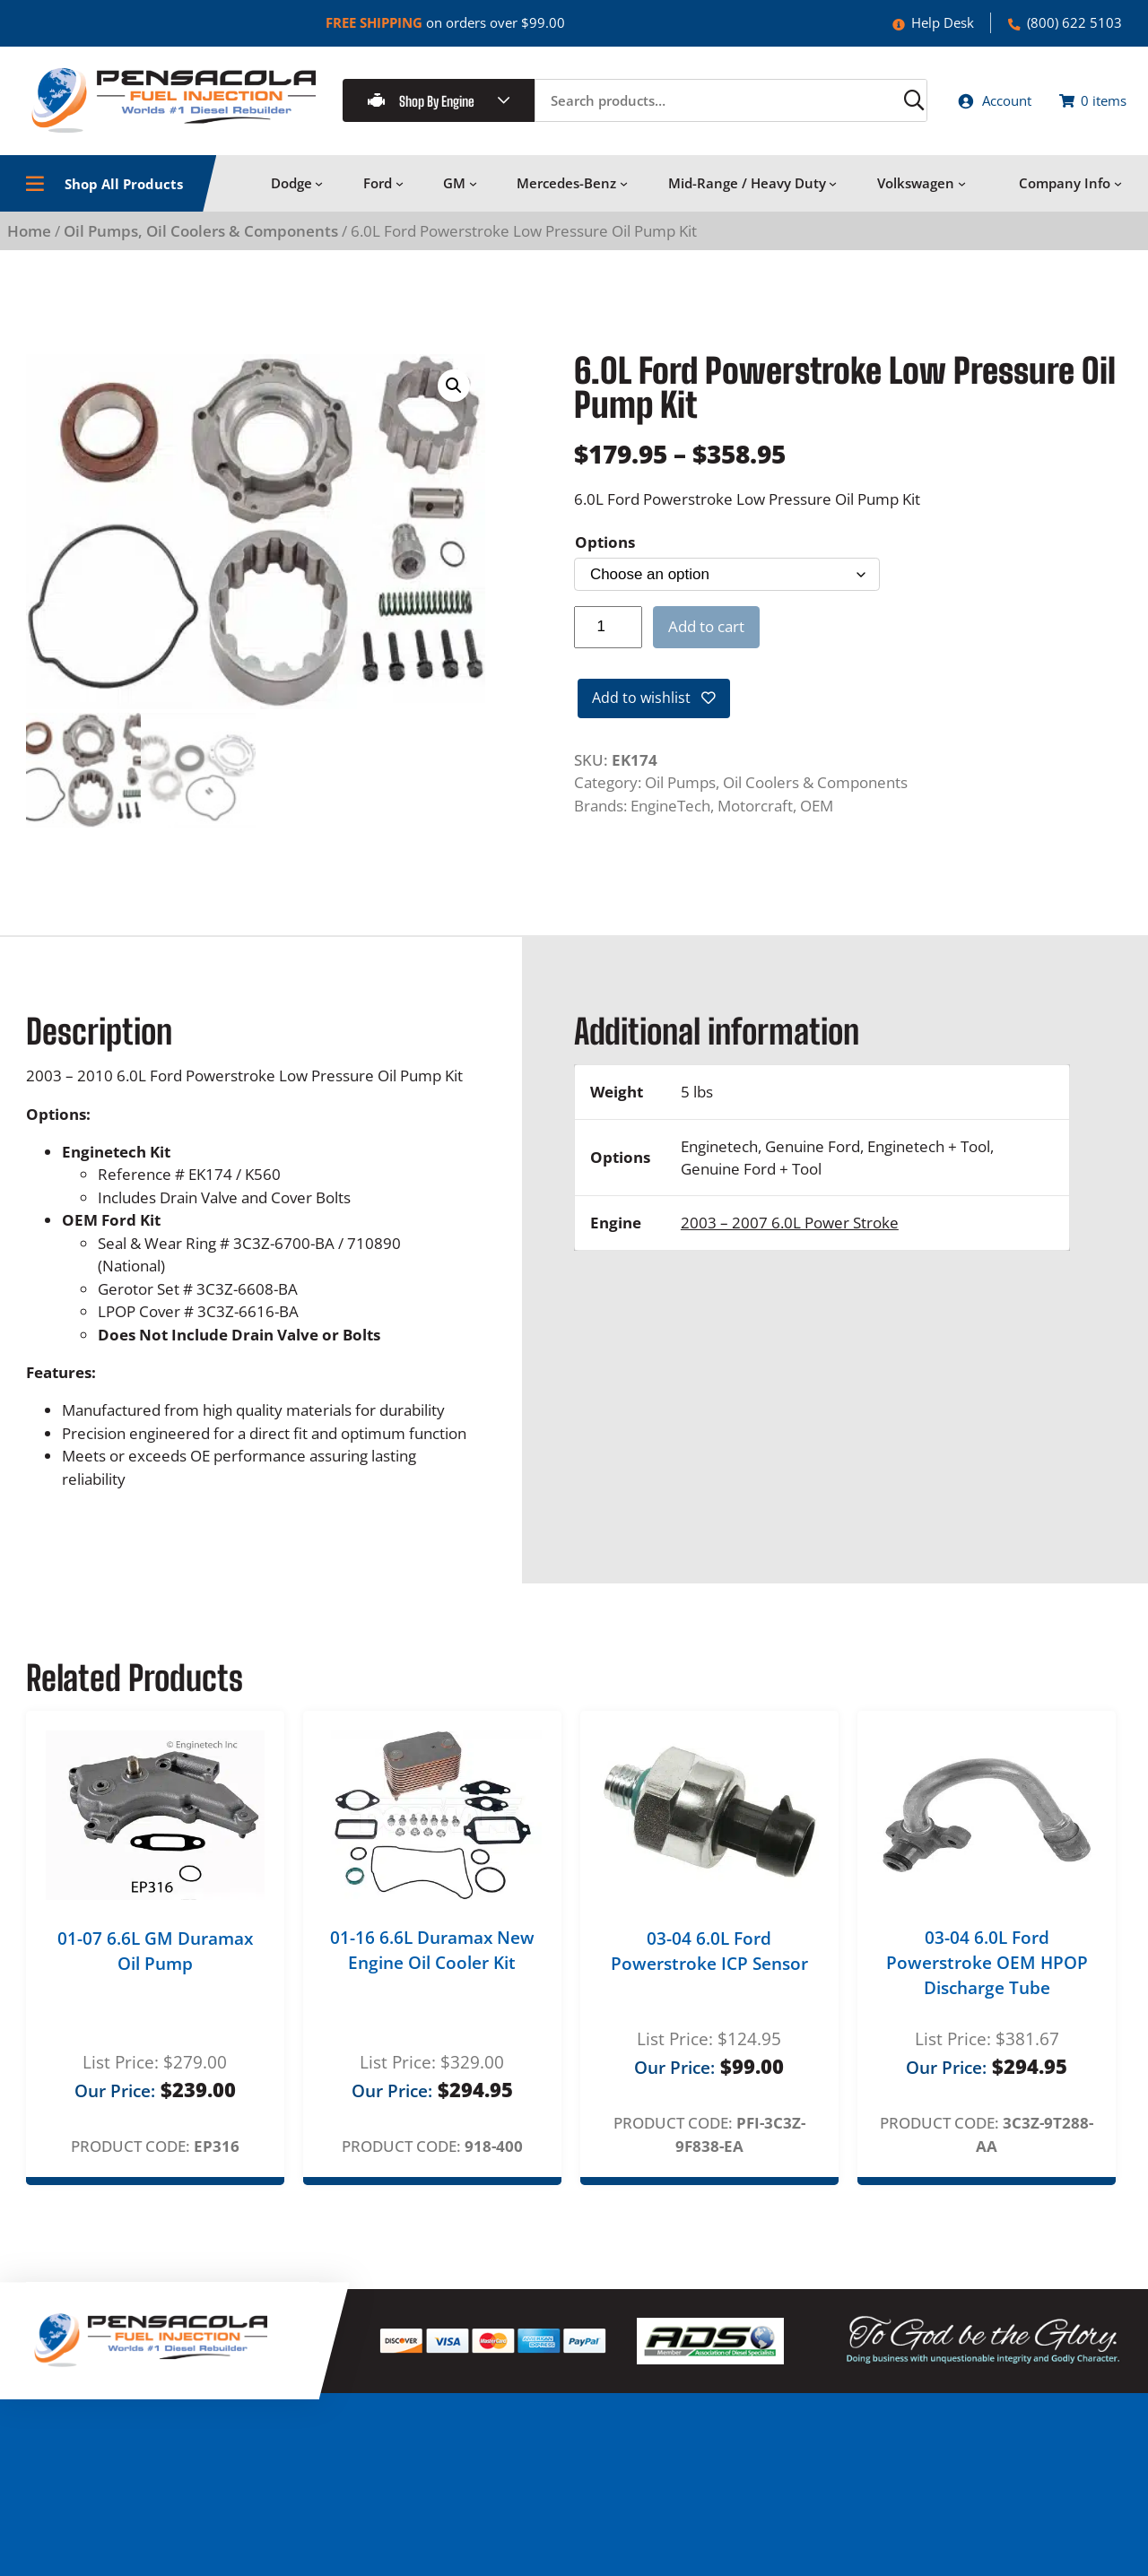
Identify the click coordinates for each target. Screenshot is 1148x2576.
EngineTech (670, 819)
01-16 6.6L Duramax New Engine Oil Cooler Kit (432, 1957)
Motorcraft (755, 819)
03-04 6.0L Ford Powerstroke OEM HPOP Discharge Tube (987, 1970)
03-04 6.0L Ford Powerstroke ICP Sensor (709, 1958)
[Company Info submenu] (1118, 193)
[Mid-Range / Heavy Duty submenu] (833, 193)
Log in (901, 2550)
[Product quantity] (608, 637)
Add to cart (706, 636)
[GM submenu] (473, 193)
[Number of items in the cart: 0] (1084, 105)
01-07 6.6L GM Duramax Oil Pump (155, 1958)
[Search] (870, 105)
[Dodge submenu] (319, 193)
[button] (454, 395)
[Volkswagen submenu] (962, 193)
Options (605, 552)
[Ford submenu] (400, 193)
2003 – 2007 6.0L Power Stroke (790, 1229)
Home (29, 240)
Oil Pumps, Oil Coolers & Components (201, 240)
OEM (816, 819)
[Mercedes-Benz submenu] (624, 193)
